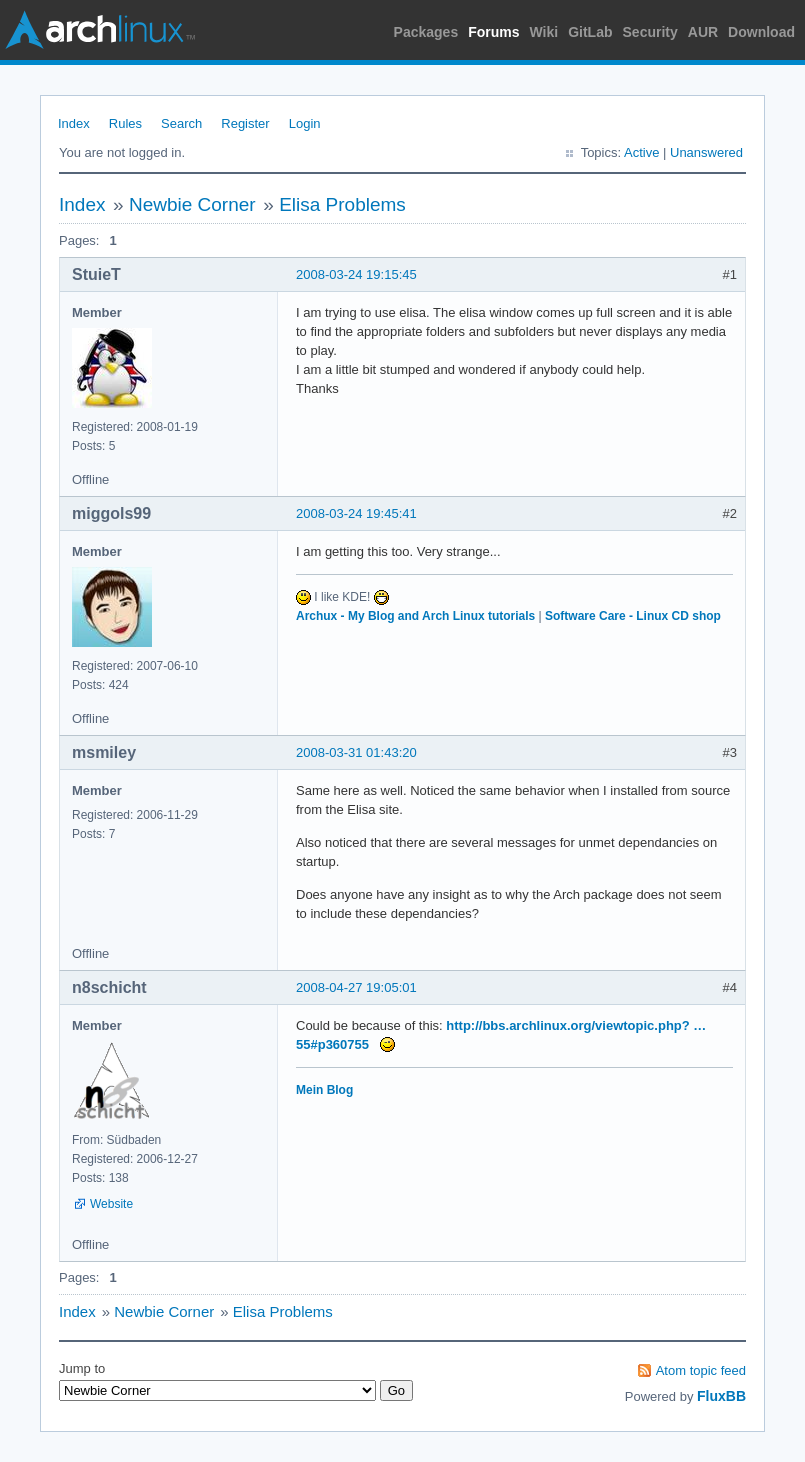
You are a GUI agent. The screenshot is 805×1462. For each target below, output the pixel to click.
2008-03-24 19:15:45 (356, 274)
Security (650, 32)
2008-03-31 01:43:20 (356, 752)
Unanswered (706, 152)
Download (761, 32)
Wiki (544, 32)
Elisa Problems (342, 204)
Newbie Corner (192, 204)
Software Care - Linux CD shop (633, 616)
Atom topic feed (701, 1370)
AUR (703, 32)
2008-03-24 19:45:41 (356, 513)
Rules (125, 123)
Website (111, 1204)
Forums (493, 32)
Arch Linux (100, 30)
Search (181, 123)
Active (641, 152)
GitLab (590, 32)
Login (305, 123)
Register (245, 123)
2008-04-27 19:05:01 (356, 987)
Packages (426, 32)
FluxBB (721, 1396)
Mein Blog (324, 1090)
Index (74, 123)
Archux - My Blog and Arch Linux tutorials (415, 616)
